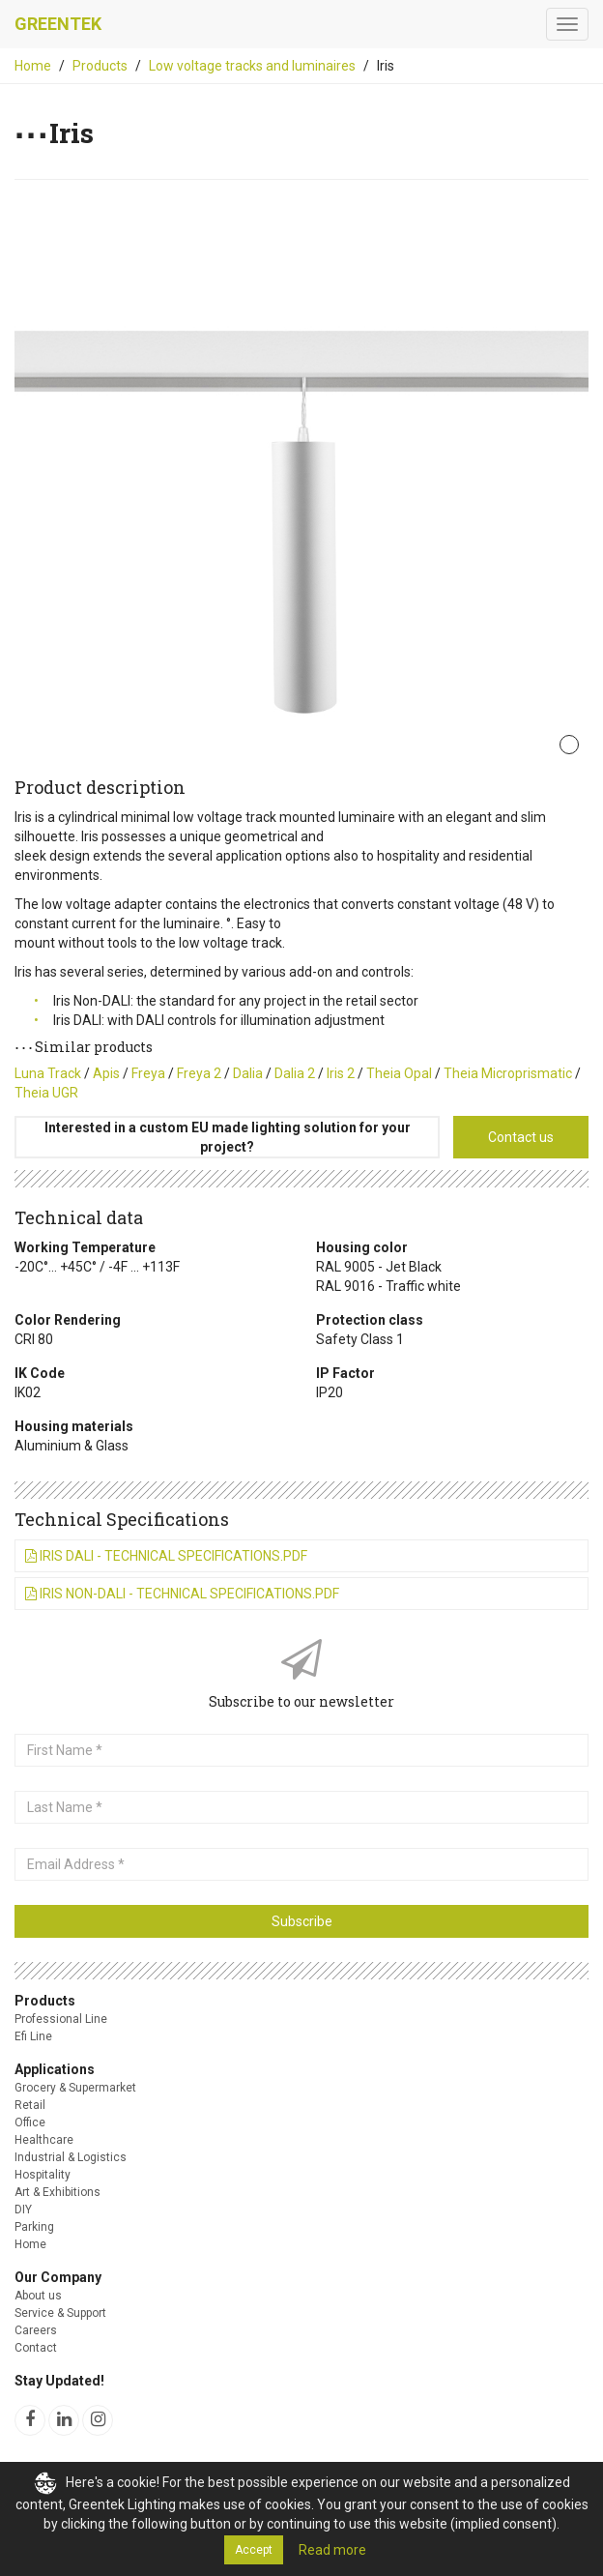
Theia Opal (399, 1073)
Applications (54, 2069)
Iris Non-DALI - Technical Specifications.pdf (182, 1593)
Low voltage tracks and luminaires (252, 65)
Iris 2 (341, 1073)
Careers (35, 2330)
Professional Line (60, 2019)
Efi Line (33, 2036)
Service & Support (60, 2313)
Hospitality (42, 2174)
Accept (254, 2550)
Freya (148, 1073)
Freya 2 (199, 1073)
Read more (332, 2550)
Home (32, 65)
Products (100, 65)
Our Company (57, 2277)
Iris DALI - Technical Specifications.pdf (166, 1556)
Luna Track (47, 1073)
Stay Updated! (59, 2380)
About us (38, 2295)
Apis (106, 1073)
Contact (35, 2348)
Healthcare (43, 2140)
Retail (29, 2105)
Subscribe (302, 1921)
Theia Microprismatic (508, 1073)
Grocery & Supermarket (75, 2087)
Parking (34, 2227)
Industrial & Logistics (70, 2157)
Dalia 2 (294, 1073)
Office (29, 2122)
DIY (23, 2209)
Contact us (521, 1137)
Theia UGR (46, 1092)
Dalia (248, 1073)
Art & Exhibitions (57, 2192)
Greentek (57, 24)
